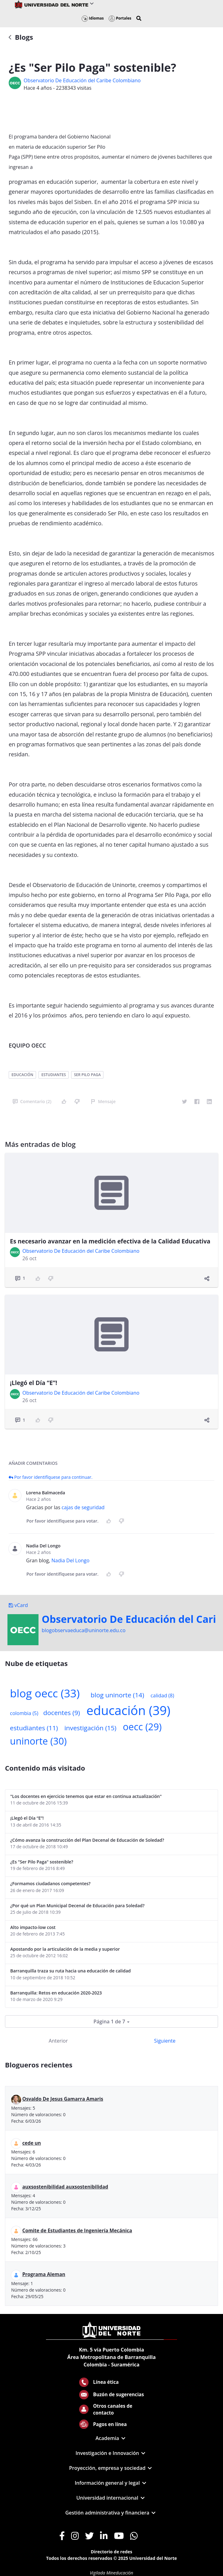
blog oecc (45, 1693)
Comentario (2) (32, 1101)
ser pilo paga (87, 1074)
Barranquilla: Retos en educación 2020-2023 (56, 1993)
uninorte (38, 1741)
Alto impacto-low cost (33, 1927)
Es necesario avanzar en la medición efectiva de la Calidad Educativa (110, 1241)
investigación (90, 1727)
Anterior (58, 2040)
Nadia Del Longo (43, 1546)
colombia (24, 1713)
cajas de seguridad (82, 1507)
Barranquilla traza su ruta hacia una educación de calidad (70, 1971)
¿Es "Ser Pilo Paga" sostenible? (41, 1862)
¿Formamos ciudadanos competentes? (50, 1883)
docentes (61, 1712)
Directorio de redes (111, 2552)
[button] (138, 18)
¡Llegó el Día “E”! (33, 1383)
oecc (142, 1726)
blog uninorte (117, 1695)
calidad (162, 1695)
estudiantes (53, 1074)
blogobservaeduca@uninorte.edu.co (83, 1630)
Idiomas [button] (93, 18)
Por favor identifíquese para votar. (62, 1521)
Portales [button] (120, 18)
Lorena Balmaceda (45, 1493)
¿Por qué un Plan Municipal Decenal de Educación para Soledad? (77, 1905)
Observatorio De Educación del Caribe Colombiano (82, 80)
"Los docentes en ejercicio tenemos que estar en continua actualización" (86, 1796)
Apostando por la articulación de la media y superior (65, 1949)
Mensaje (103, 1101)
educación (22, 1074)
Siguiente (164, 2040)
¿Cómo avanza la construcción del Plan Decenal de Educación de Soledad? (87, 1840)
